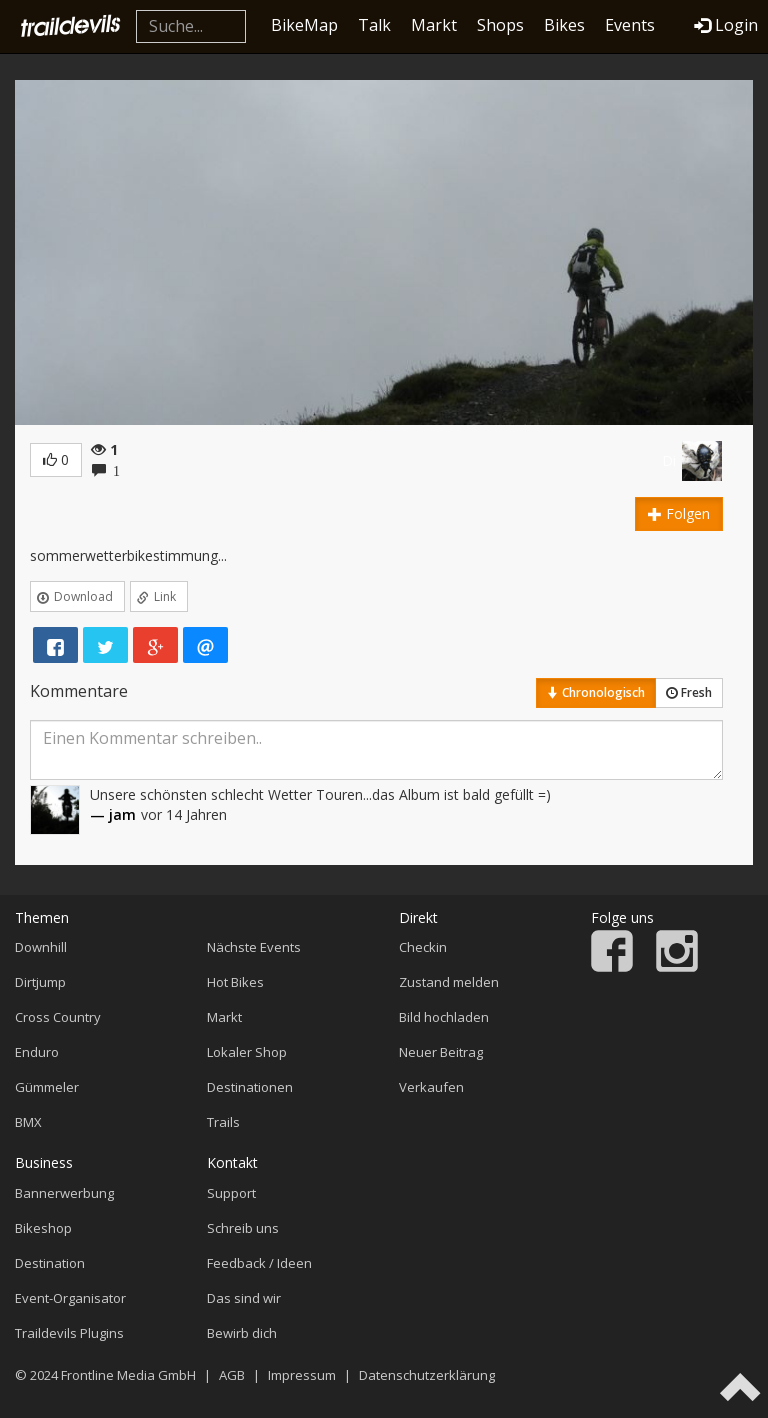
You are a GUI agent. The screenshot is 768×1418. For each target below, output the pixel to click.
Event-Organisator (70, 1298)
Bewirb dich (242, 1333)
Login (726, 25)
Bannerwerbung (64, 1193)
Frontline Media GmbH (128, 1375)
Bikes (564, 25)
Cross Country (58, 1017)
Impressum (302, 1375)
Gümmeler (47, 1087)
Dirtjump (40, 982)
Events (630, 25)
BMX (28, 1122)
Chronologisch (596, 692)
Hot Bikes (235, 982)
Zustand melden (449, 982)
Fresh (689, 692)
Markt (434, 25)
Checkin (423, 947)
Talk (374, 25)
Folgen (679, 513)
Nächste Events (254, 947)
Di (669, 460)
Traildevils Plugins (69, 1333)
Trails (223, 1122)
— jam (113, 814)
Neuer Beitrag (441, 1052)
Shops (500, 25)
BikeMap (304, 25)
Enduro (37, 1052)
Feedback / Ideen (259, 1263)
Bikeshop (43, 1228)
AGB (232, 1375)
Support (231, 1193)
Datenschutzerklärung (427, 1375)
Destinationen (250, 1087)
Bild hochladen (444, 1017)
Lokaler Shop (247, 1052)
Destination (50, 1263)
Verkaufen (431, 1087)
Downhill (41, 947)
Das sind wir (244, 1298)
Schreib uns (243, 1228)
